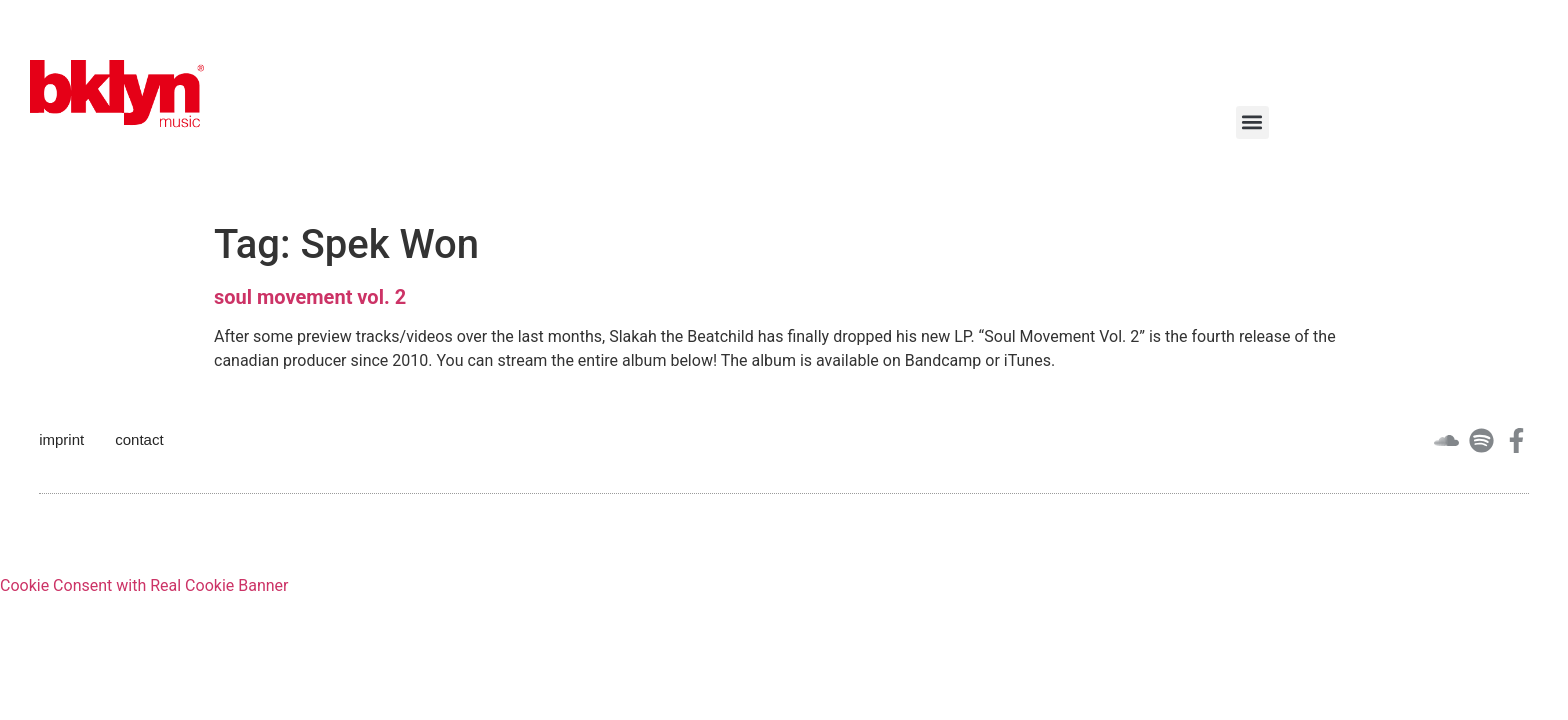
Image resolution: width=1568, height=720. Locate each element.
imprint (61, 439)
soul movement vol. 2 (310, 297)
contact (139, 439)
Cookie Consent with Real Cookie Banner (144, 585)
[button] (1252, 122)
